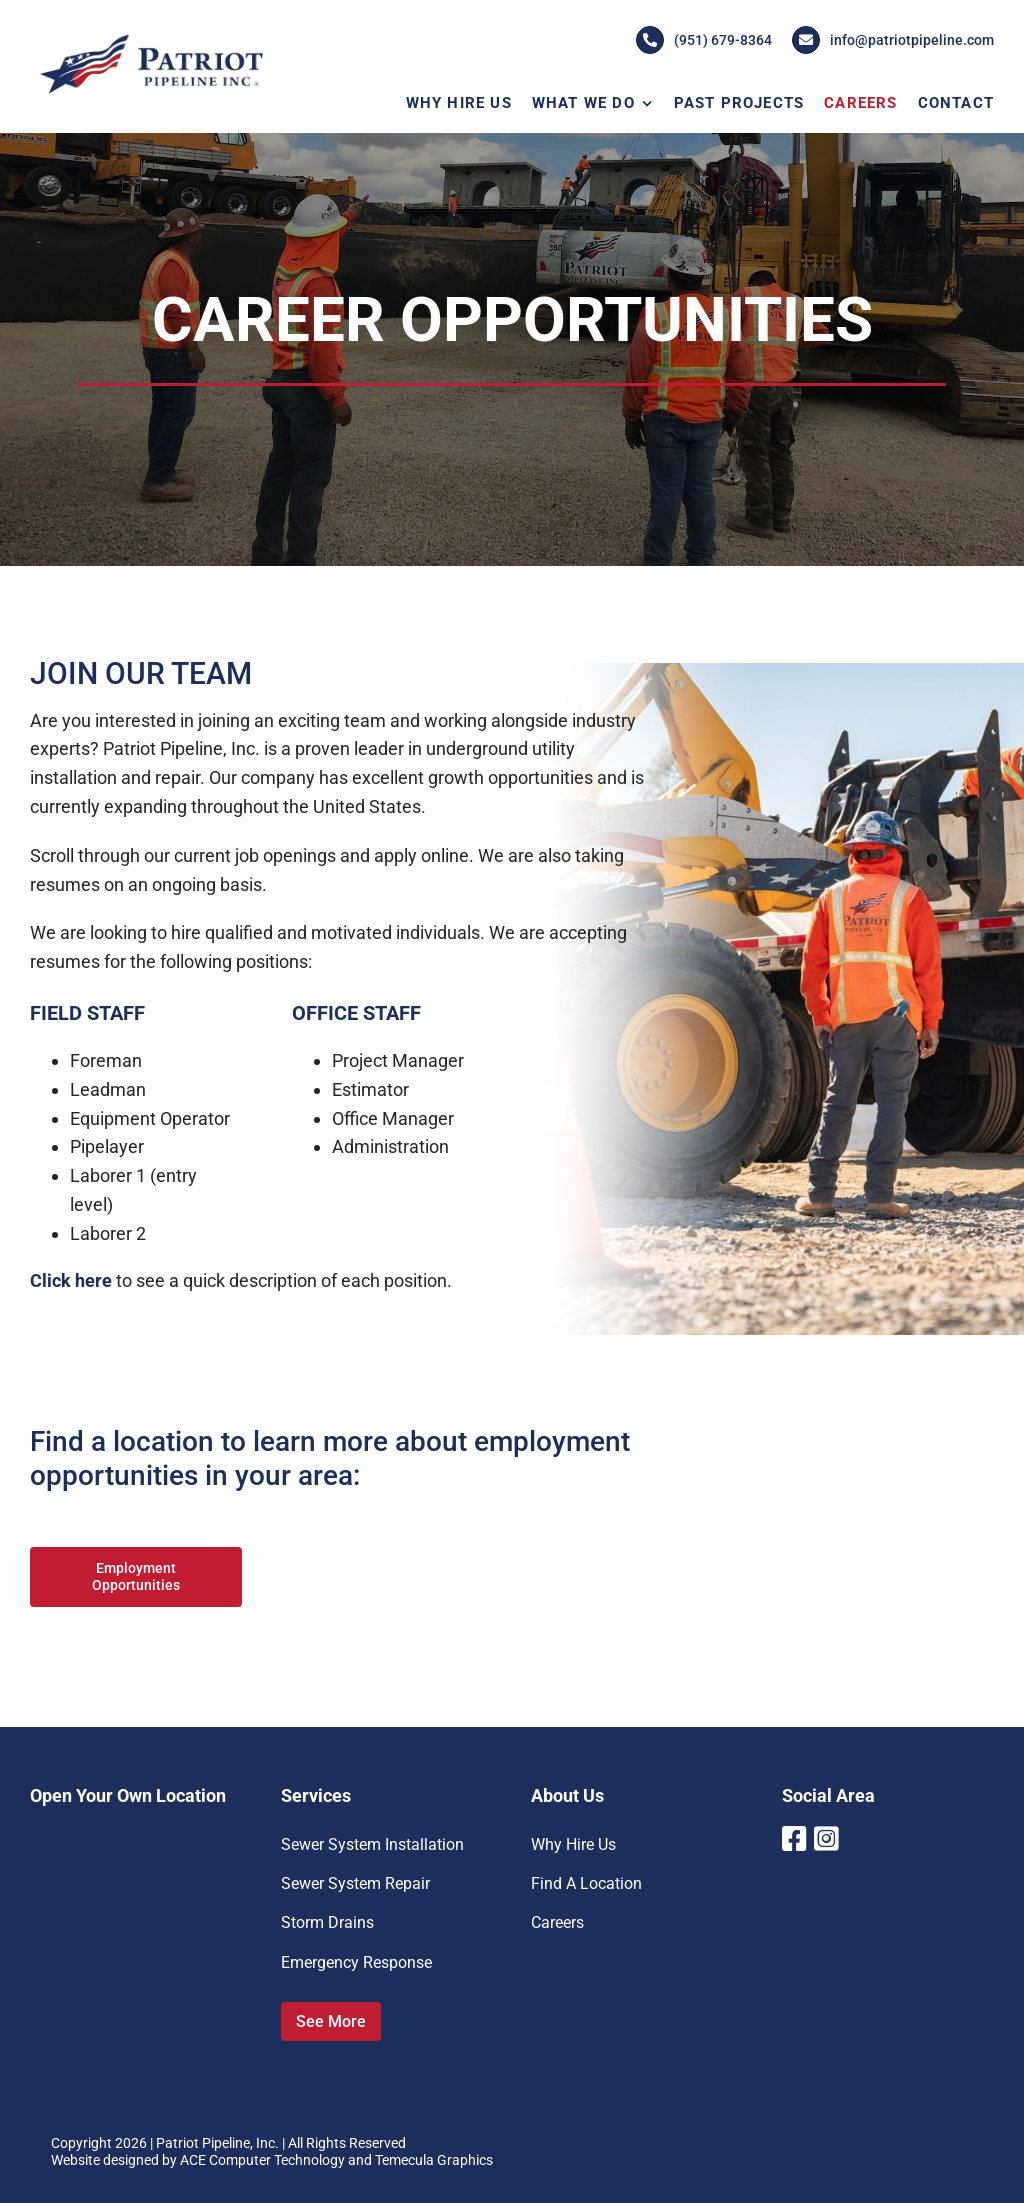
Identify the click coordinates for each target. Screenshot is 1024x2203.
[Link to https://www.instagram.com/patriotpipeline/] (825, 1839)
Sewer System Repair (355, 1883)
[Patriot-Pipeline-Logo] (150, 38)
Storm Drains (327, 1922)
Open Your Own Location (128, 1795)
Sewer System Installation (372, 1844)
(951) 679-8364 (704, 40)
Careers (557, 1922)
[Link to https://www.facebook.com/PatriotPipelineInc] (791, 1839)
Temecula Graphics (434, 2160)
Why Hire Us (573, 1844)
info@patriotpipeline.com (893, 40)
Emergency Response (356, 1962)
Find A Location (586, 1883)
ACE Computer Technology (262, 2160)
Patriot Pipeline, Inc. (217, 2143)
